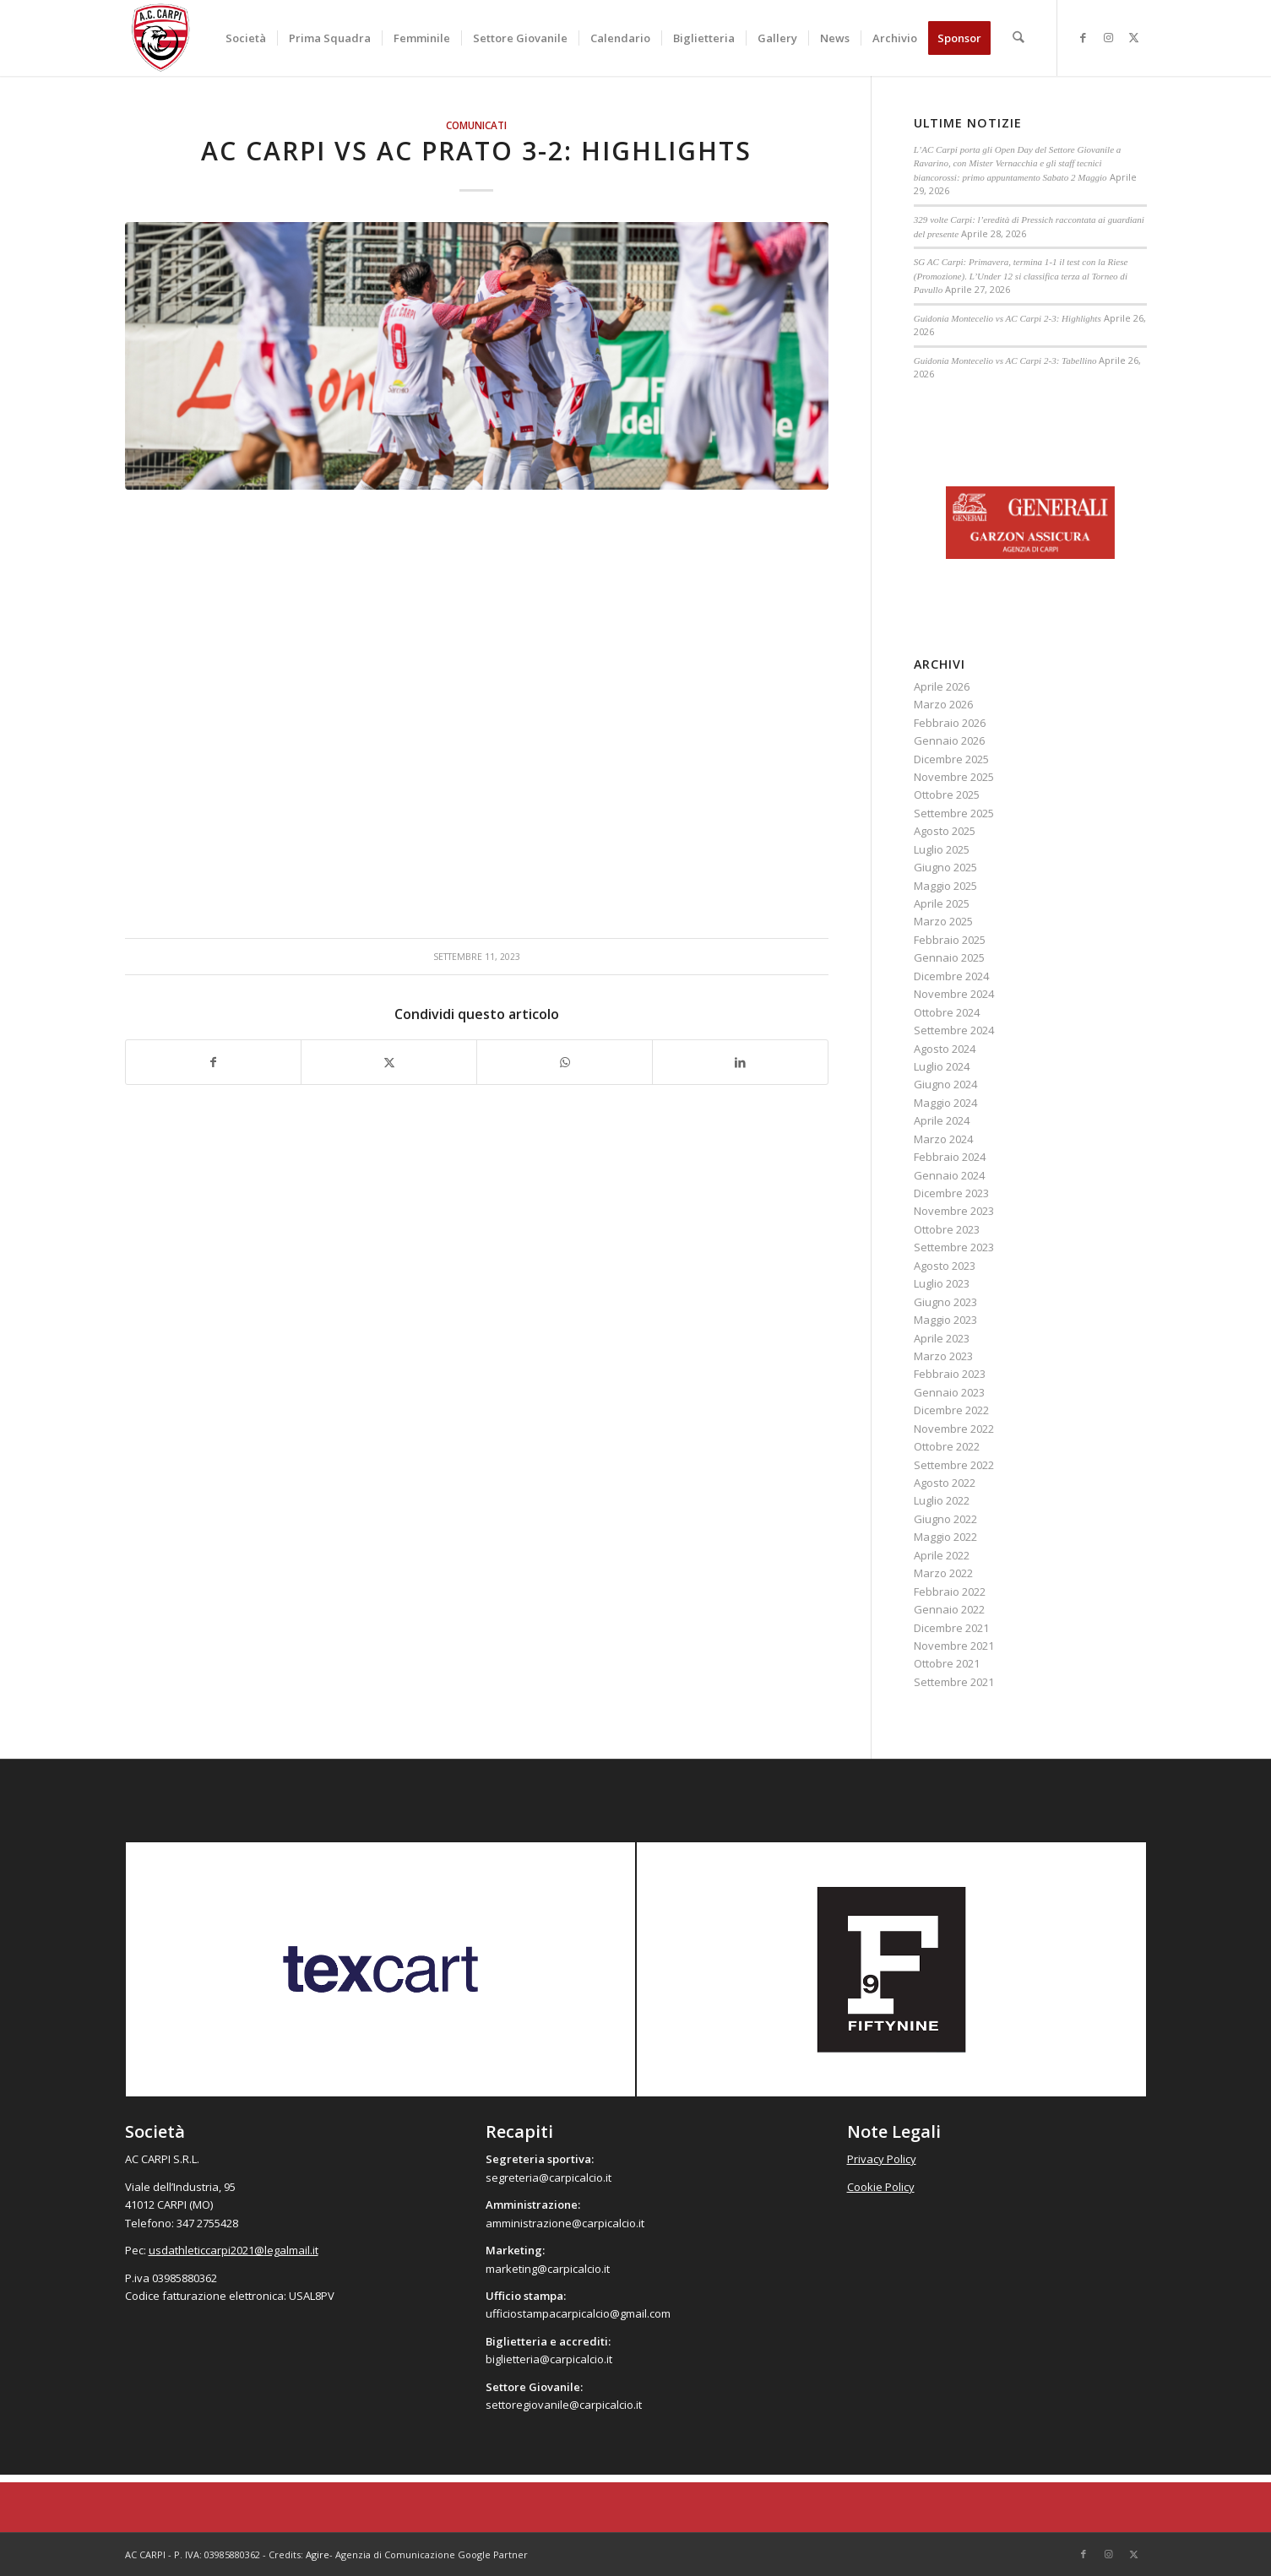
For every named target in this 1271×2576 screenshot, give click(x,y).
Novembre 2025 (954, 776)
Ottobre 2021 (947, 1663)
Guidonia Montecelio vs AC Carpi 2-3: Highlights (1007, 318)
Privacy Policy (881, 2159)
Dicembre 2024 (951, 976)
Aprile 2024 (942, 1120)
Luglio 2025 (942, 849)
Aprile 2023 (942, 1338)
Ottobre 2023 (947, 1229)
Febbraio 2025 (950, 939)
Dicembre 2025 (951, 759)
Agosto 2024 (944, 1048)
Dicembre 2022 (951, 1410)
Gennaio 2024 (949, 1175)
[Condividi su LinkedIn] (740, 1062)
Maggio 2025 (945, 885)
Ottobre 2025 (947, 794)
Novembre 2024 (954, 993)
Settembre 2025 (954, 813)
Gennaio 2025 (949, 957)
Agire (317, 2554)
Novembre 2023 (954, 1210)
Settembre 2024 (954, 1030)
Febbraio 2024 (950, 1156)
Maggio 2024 (945, 1102)
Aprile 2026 (942, 686)
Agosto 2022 (944, 1482)
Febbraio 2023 (950, 1373)
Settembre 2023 (954, 1247)
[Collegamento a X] (1134, 37)
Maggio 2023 (945, 1319)
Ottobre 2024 (947, 1012)
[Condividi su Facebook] (213, 1062)
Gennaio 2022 (949, 1609)
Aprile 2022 (942, 1555)
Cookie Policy (881, 2186)
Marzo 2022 (943, 1573)
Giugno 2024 (945, 1084)
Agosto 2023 (944, 1265)
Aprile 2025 (942, 903)
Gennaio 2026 (949, 740)
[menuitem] (246, 38)
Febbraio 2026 (950, 722)
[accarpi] (161, 38)
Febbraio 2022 (950, 1591)
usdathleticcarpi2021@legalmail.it (233, 2250)
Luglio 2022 (942, 1500)
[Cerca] (1018, 38)
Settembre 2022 (954, 1464)
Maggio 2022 (945, 1536)
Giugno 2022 (945, 1519)
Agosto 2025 (944, 830)
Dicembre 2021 (951, 1627)
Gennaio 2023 (949, 1392)
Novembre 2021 (954, 1645)
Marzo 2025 (943, 921)
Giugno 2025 (945, 867)
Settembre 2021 (954, 1681)
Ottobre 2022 (947, 1446)
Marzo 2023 (943, 1356)
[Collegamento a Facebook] (1083, 37)
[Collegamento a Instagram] (1109, 37)
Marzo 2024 (943, 1139)
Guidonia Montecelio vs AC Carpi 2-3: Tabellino (1005, 360)
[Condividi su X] (388, 1062)
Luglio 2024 (942, 1066)
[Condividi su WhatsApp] (564, 1062)
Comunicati (476, 125)
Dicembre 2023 (951, 1193)
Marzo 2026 (943, 704)
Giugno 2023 (945, 1302)
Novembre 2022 (954, 1428)
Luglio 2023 (942, 1283)
